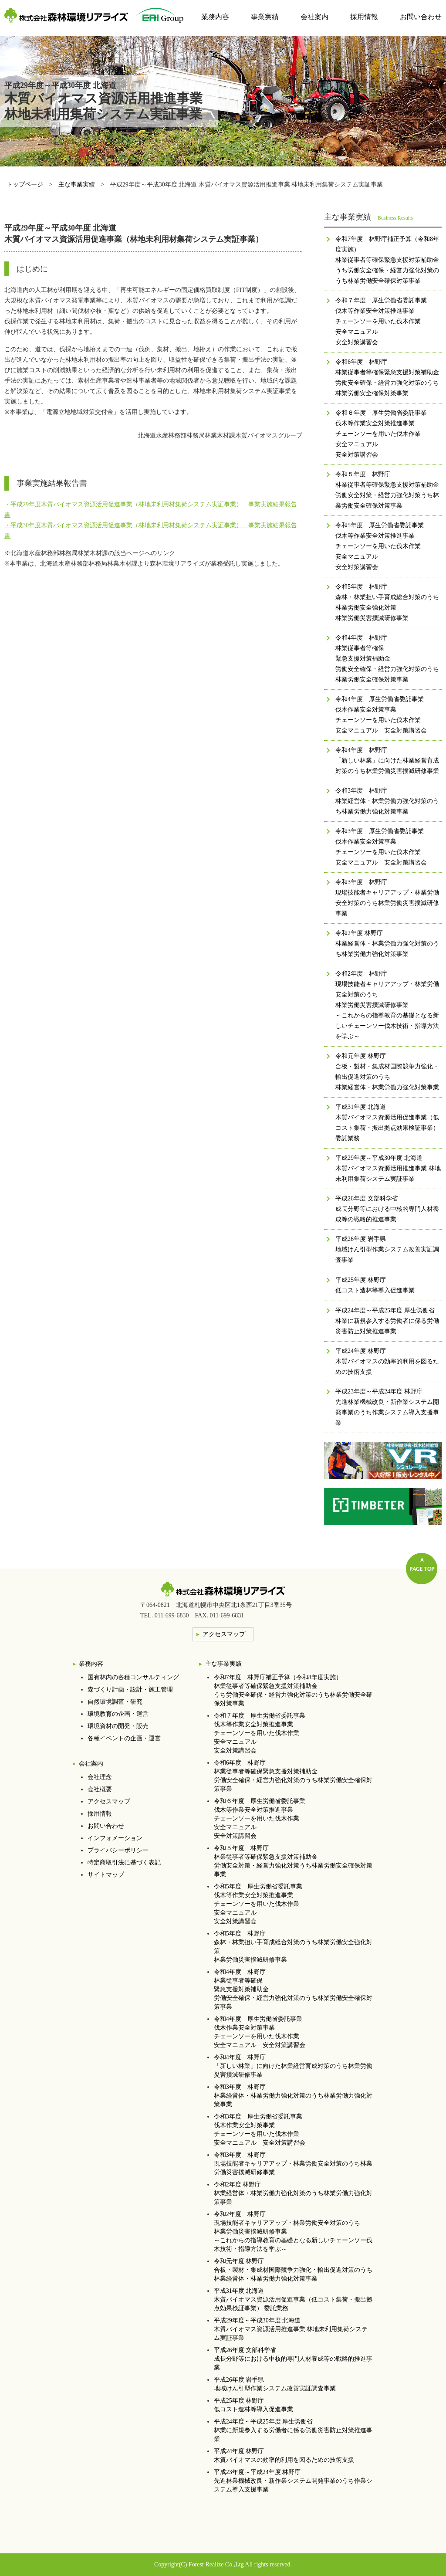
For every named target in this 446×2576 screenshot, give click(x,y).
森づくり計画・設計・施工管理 (130, 1689)
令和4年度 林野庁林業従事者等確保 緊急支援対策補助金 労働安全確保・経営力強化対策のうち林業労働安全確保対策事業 (293, 1989)
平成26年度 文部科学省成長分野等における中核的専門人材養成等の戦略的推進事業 (293, 2359)
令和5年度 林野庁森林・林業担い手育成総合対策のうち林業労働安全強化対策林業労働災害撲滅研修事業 (293, 1946)
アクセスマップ (109, 1801)
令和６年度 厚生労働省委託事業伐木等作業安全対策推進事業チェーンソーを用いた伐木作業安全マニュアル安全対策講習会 (259, 1818)
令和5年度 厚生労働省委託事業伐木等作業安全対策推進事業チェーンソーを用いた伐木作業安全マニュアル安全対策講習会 (258, 1904)
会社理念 (100, 1777)
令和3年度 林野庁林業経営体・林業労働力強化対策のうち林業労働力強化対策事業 (293, 2096)
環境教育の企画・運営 (118, 1714)
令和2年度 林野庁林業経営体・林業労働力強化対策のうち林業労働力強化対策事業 (293, 2193)
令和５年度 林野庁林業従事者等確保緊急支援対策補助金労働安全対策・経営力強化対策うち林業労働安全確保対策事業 (293, 1861)
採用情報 (364, 16)
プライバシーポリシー (118, 1850)
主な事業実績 (76, 184)
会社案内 (314, 16)
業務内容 (215, 16)
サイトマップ (106, 1874)
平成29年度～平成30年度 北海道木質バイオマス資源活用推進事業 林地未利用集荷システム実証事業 (291, 2329)
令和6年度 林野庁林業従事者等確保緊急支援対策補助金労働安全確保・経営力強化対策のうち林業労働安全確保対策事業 (293, 1775)
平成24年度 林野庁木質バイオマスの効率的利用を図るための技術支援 (284, 2455)
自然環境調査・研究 (115, 1701)
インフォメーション (115, 1838)
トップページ (25, 184)
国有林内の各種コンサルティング (133, 1677)
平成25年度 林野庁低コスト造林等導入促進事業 (253, 2405)
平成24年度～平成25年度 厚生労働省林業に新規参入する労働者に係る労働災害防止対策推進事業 (293, 2430)
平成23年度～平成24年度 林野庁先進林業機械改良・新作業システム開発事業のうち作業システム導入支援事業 (293, 2481)
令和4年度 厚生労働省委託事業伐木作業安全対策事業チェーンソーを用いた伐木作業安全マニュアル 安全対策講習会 (259, 2032)
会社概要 (100, 1789)
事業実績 (265, 16)
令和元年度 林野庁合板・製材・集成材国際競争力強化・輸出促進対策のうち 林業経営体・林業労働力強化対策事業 (293, 2270)
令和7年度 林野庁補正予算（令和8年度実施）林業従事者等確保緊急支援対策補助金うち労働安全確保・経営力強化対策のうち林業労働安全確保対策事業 (293, 1690)
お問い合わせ (421, 16)
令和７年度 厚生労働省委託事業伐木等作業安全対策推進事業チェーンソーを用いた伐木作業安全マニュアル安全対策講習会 (259, 1733)
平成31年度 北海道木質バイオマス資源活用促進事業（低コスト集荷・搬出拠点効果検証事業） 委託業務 (293, 2300)
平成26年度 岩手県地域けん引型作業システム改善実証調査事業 (275, 2384)
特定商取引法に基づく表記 (124, 1862)
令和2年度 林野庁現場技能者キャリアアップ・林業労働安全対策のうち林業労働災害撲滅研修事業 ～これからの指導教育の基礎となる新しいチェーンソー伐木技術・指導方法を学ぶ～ (293, 2231)
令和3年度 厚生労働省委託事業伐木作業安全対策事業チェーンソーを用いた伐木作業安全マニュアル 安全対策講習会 (259, 2129)
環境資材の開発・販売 (118, 1726)
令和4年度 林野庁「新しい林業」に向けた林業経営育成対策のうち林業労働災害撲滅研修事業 (293, 2066)
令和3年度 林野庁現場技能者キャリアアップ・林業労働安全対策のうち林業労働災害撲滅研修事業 (293, 2164)
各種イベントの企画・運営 (124, 1738)
